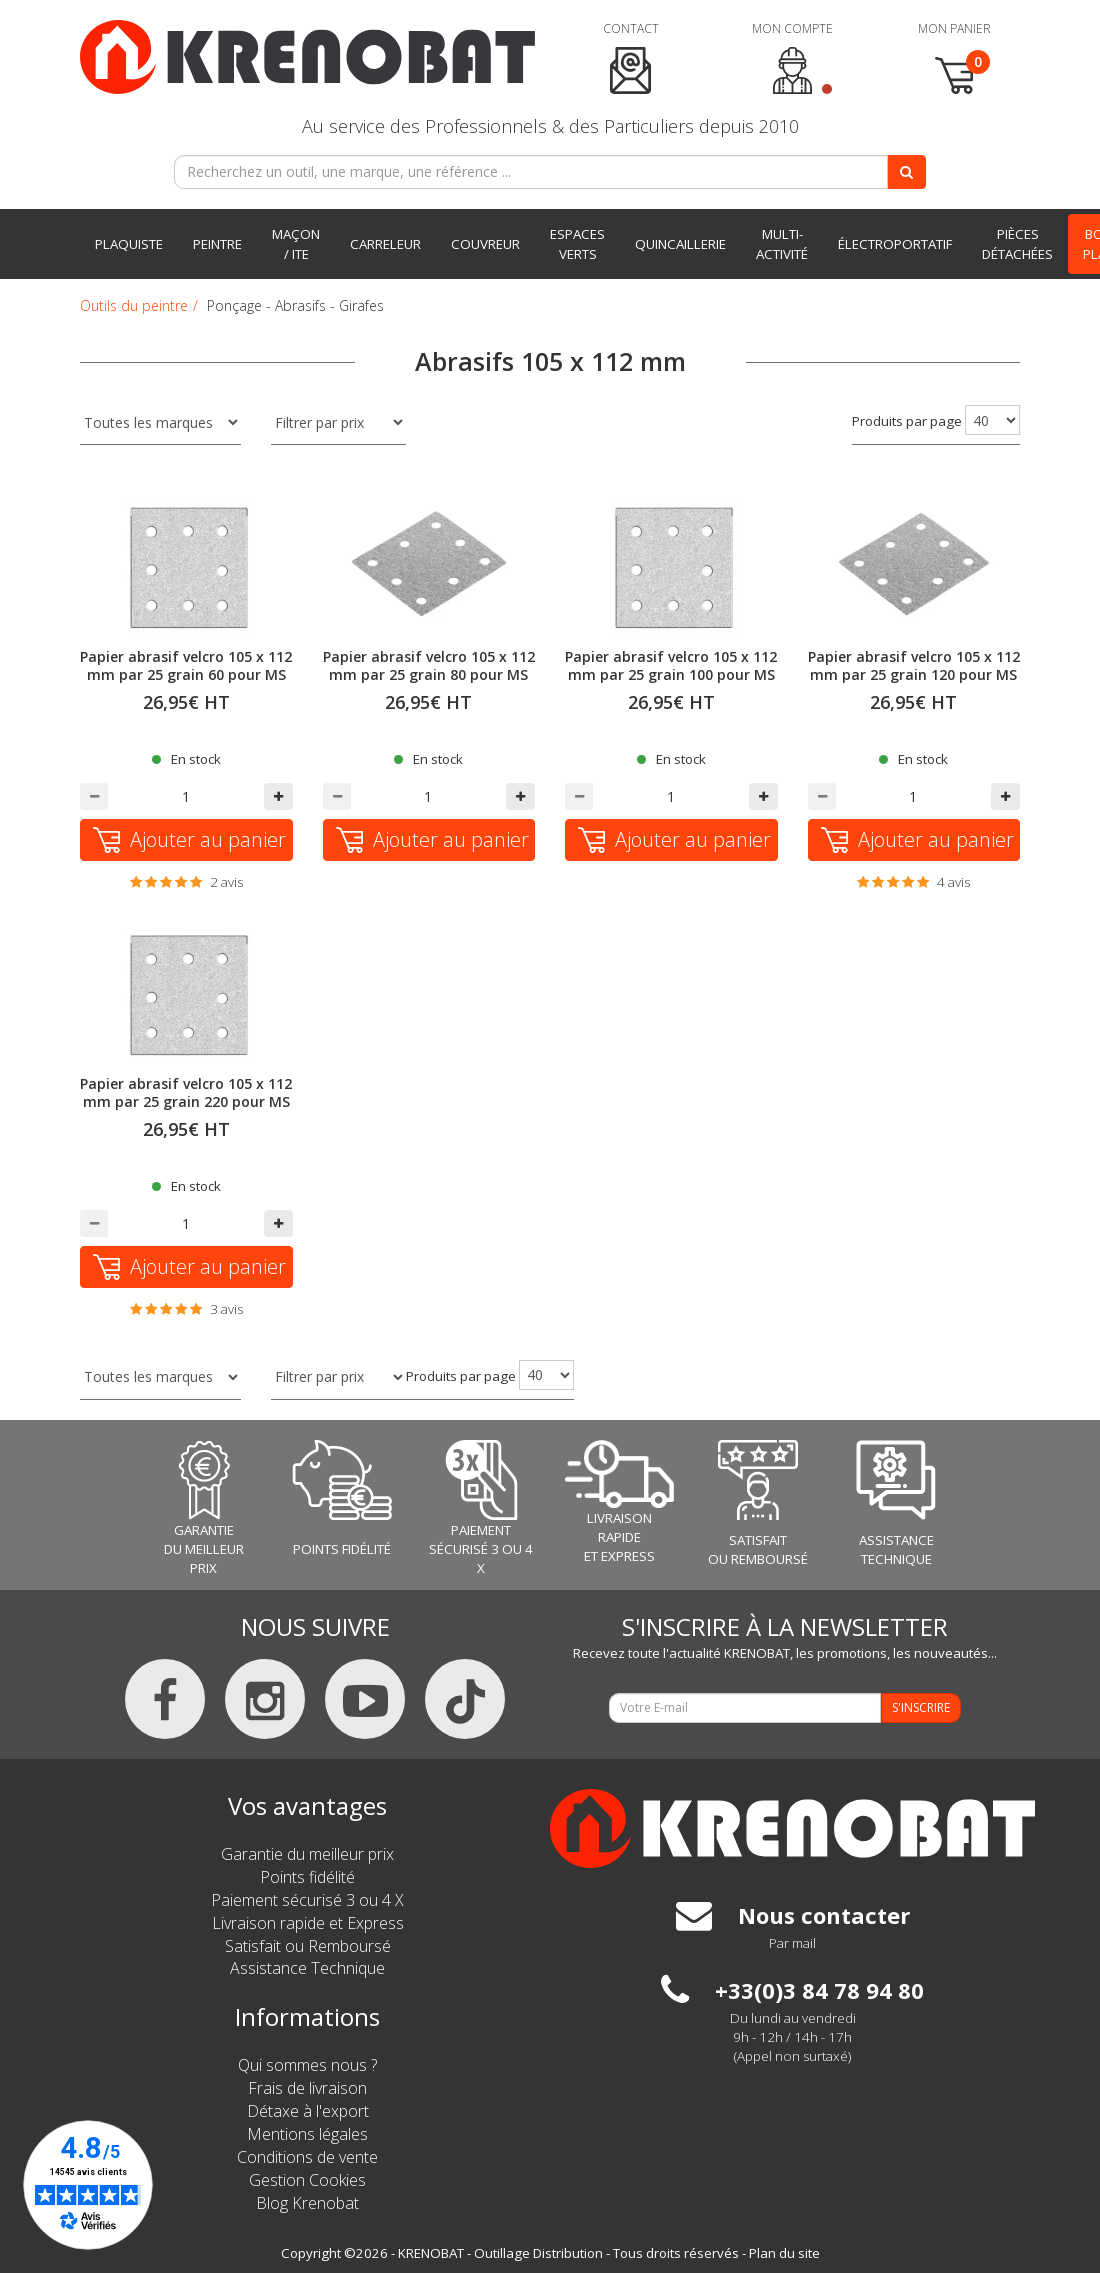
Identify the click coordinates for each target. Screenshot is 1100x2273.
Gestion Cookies (307, 2180)
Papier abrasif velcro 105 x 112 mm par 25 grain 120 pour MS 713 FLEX (914, 674)
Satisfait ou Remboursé (308, 1946)
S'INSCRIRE (921, 1707)
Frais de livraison (307, 2088)
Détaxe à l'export (308, 2111)
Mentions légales (307, 2134)
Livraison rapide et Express (308, 1923)
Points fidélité (307, 1877)
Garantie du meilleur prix (307, 1854)
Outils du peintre (134, 305)
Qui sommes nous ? (307, 2065)
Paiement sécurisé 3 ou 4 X (307, 1900)
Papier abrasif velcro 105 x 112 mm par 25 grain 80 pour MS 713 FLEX (429, 674)
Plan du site (784, 2253)
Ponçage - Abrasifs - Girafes (295, 305)
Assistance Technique (307, 1968)
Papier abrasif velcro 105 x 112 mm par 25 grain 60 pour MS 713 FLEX (186, 674)
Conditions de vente (307, 2157)
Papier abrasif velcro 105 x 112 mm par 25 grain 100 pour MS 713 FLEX (671, 674)
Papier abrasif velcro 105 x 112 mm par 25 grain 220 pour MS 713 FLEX (186, 1101)
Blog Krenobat (307, 2203)
